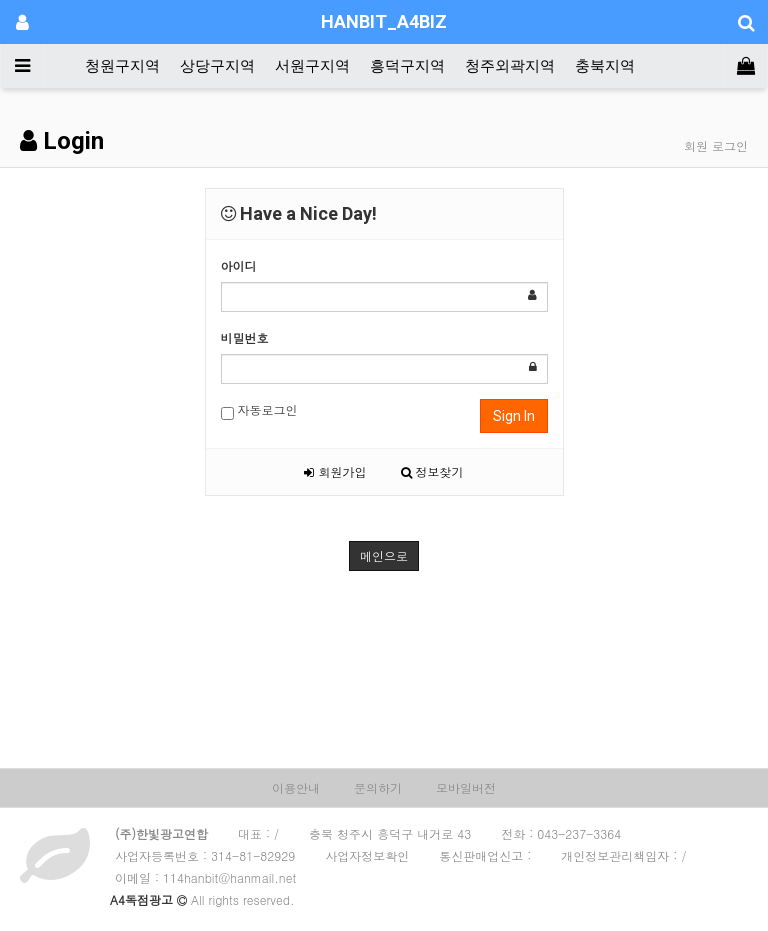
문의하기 (378, 787)
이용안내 (296, 787)
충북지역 (605, 66)
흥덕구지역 (407, 66)
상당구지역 (217, 66)
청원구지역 (122, 66)
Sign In (514, 416)
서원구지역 (312, 66)
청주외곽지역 (510, 66)
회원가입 (335, 471)
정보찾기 (432, 471)
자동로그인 (259, 410)
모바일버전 (466, 787)
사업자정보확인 (367, 855)
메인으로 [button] (384, 555)
